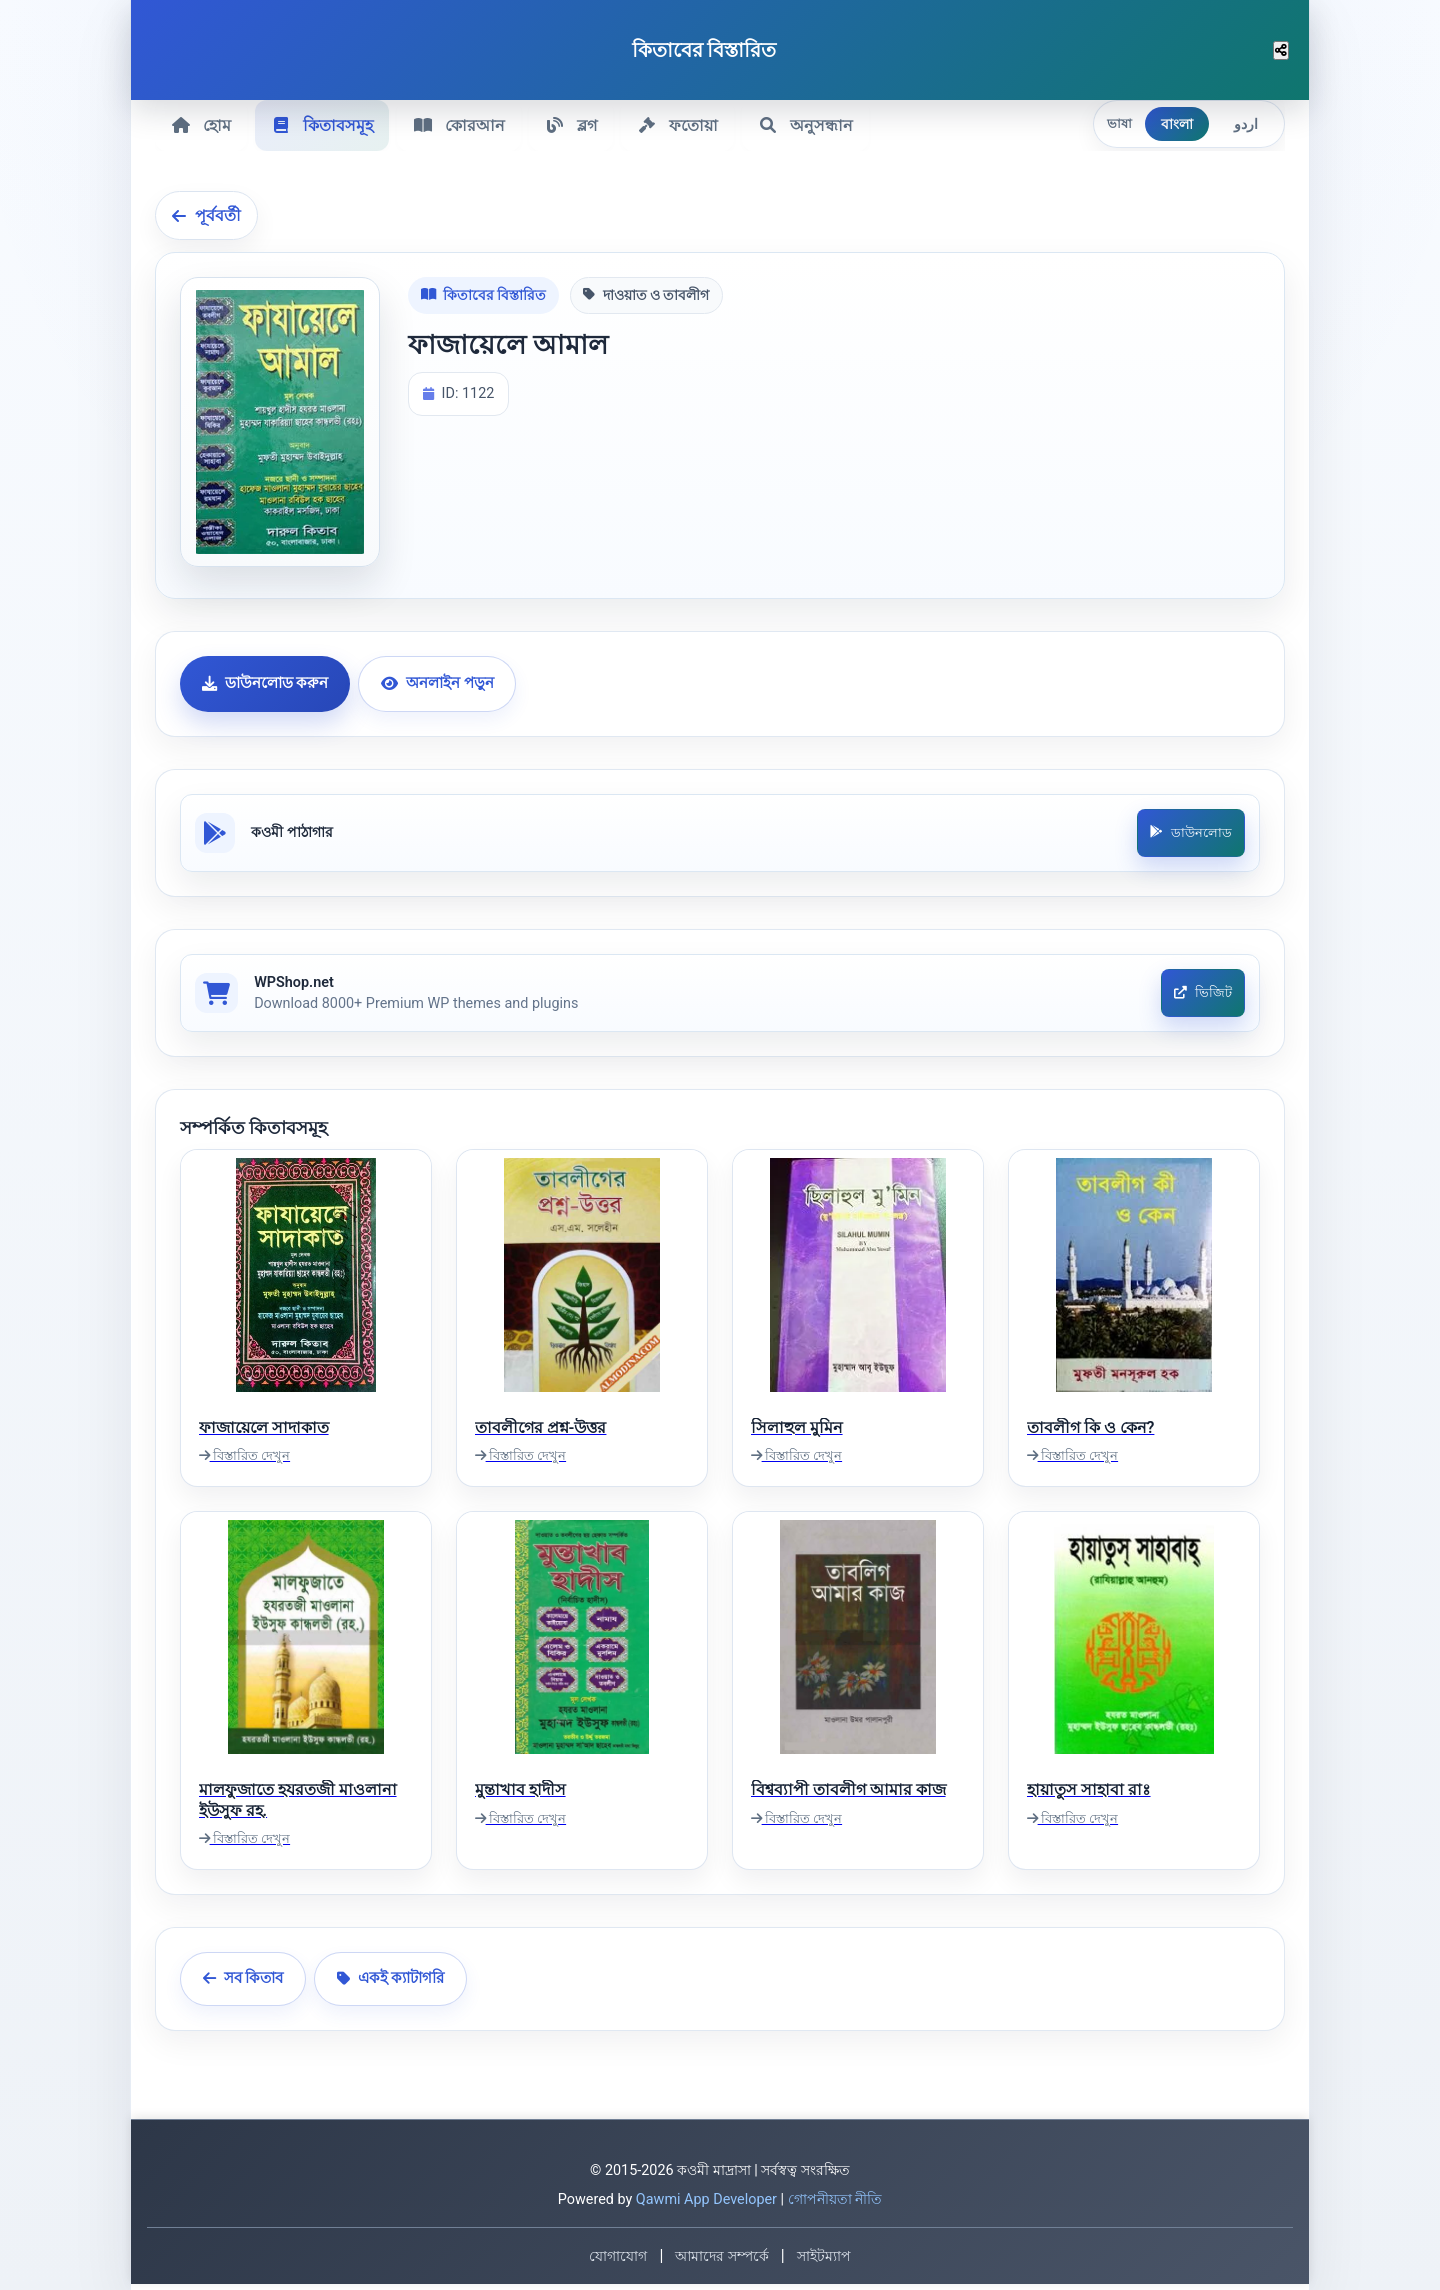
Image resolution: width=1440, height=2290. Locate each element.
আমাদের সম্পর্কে (721, 2262)
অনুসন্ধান (816, 124)
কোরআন (464, 124)
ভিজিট (1201, 997)
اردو (1246, 124)
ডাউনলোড (1189, 833)
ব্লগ (578, 124)
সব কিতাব (243, 1985)
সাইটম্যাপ (824, 2262)
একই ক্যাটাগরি (391, 1985)
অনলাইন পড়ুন (437, 681)
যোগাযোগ (618, 2262)
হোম (202, 124)
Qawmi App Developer (706, 2205)
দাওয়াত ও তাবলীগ (646, 294)
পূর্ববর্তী (206, 213)
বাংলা (1177, 124)
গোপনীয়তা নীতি (835, 2205)
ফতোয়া (686, 124)
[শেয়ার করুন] (1281, 50)
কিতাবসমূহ (325, 124)
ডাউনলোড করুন (265, 682)
